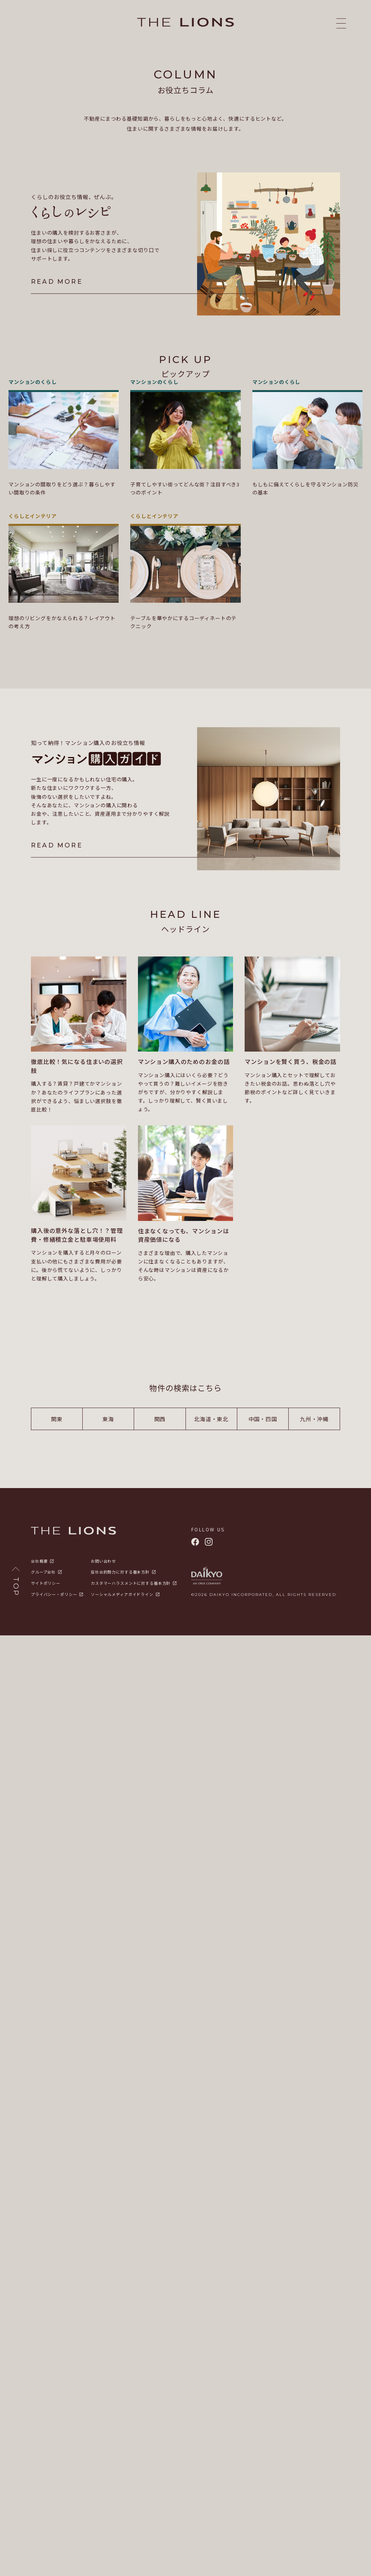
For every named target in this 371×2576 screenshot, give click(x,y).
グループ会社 (43, 1554)
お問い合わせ (103, 1543)
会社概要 (39, 1543)
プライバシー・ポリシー (54, 1576)
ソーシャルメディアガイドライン (122, 1576)
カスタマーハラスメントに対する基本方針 (130, 1565)
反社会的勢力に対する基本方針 (120, 1554)
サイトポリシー (45, 1565)
